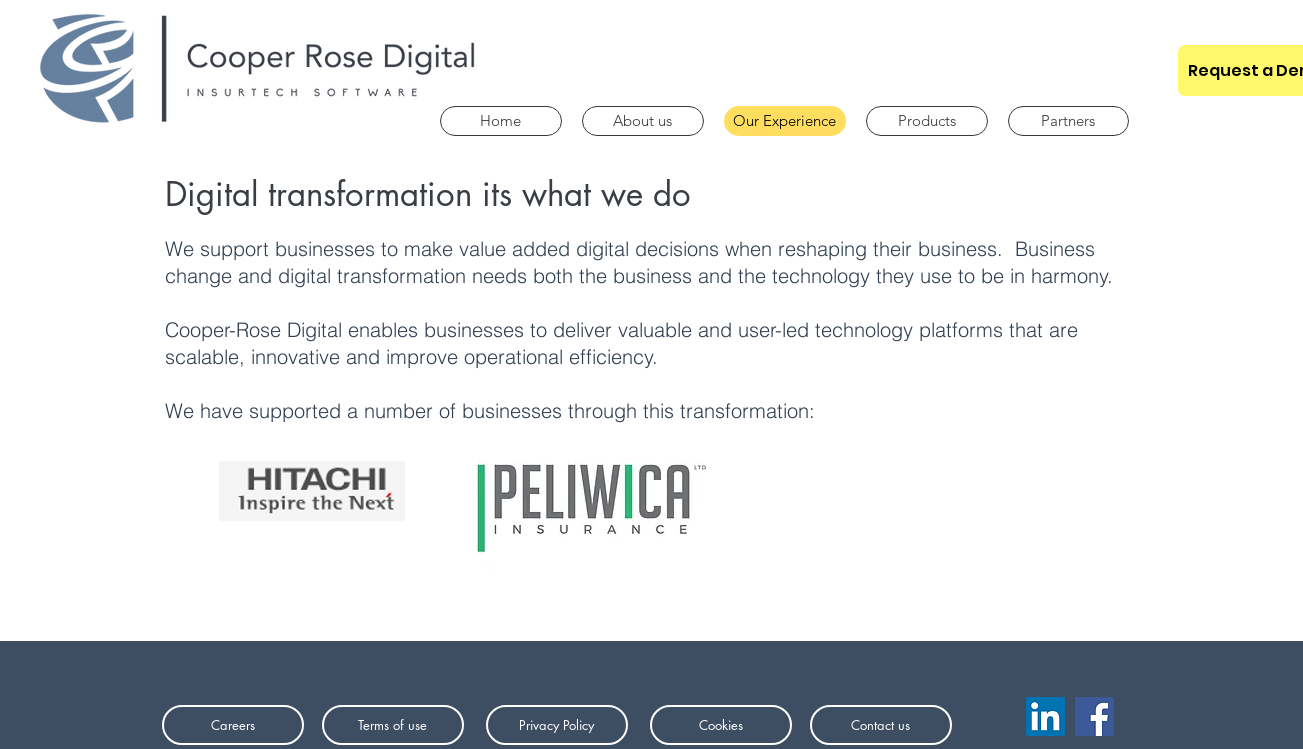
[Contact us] (881, 725)
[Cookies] (721, 725)
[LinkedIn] (1045, 716)
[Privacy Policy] (557, 725)
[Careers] (233, 725)
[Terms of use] (393, 725)
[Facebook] (1094, 716)
